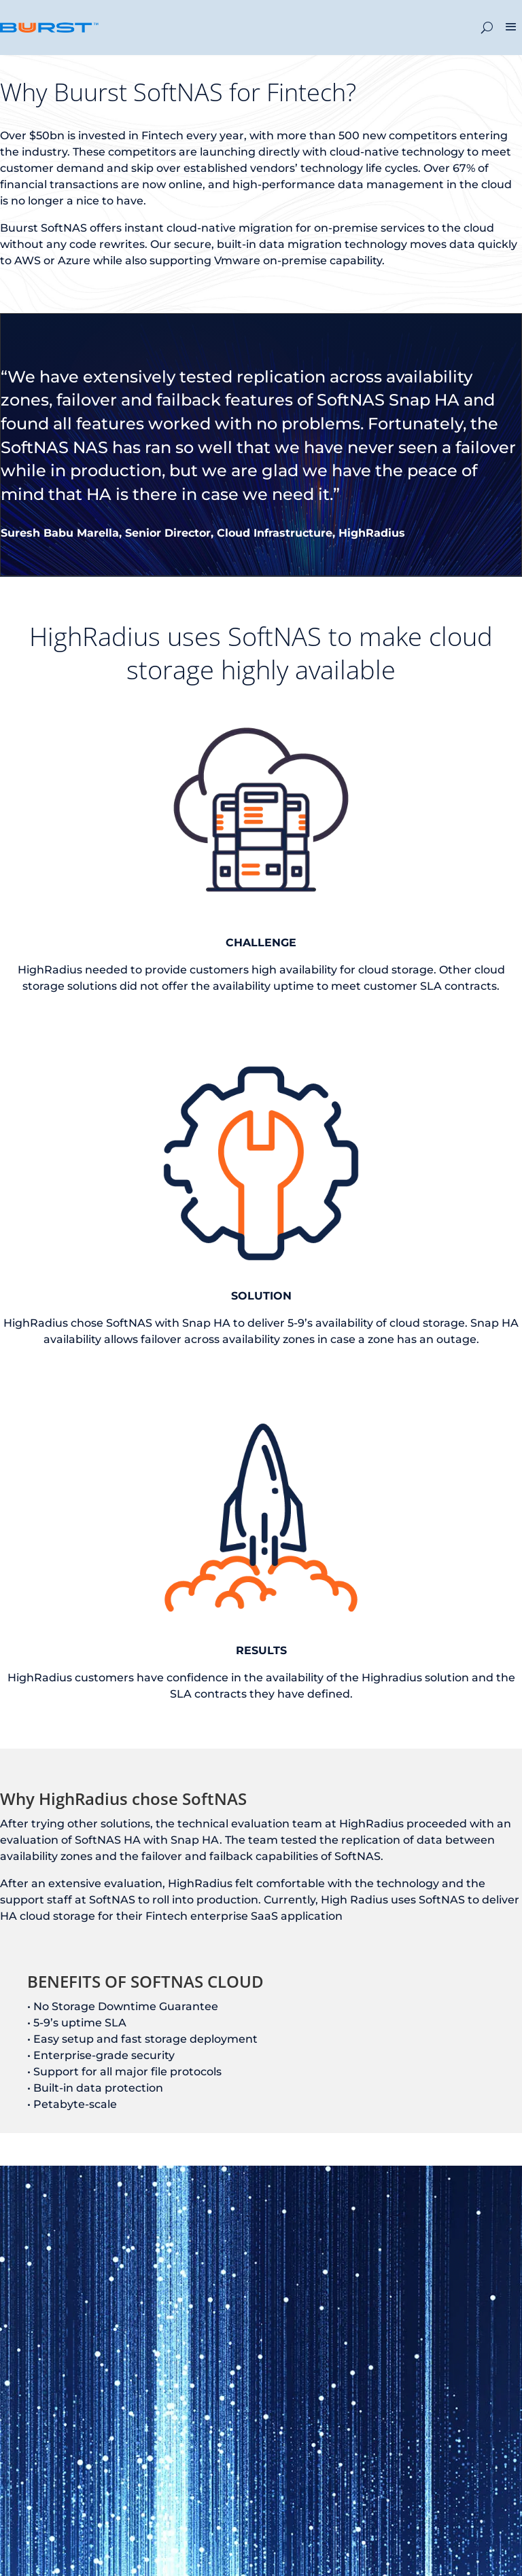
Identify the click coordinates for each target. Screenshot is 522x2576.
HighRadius (371, 532)
